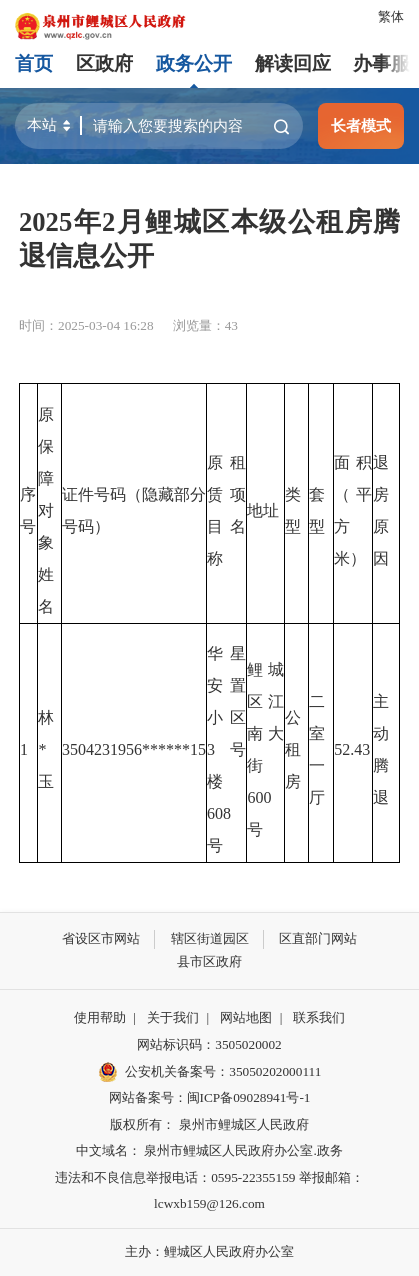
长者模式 (361, 125)
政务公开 (194, 63)
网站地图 (246, 1017)
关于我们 (173, 1017)
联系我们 (319, 1017)
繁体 (391, 16)
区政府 (104, 63)
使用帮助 (100, 1017)
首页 (34, 63)
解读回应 (293, 63)
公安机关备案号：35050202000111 (210, 1072)
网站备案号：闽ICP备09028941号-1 (210, 1097)
